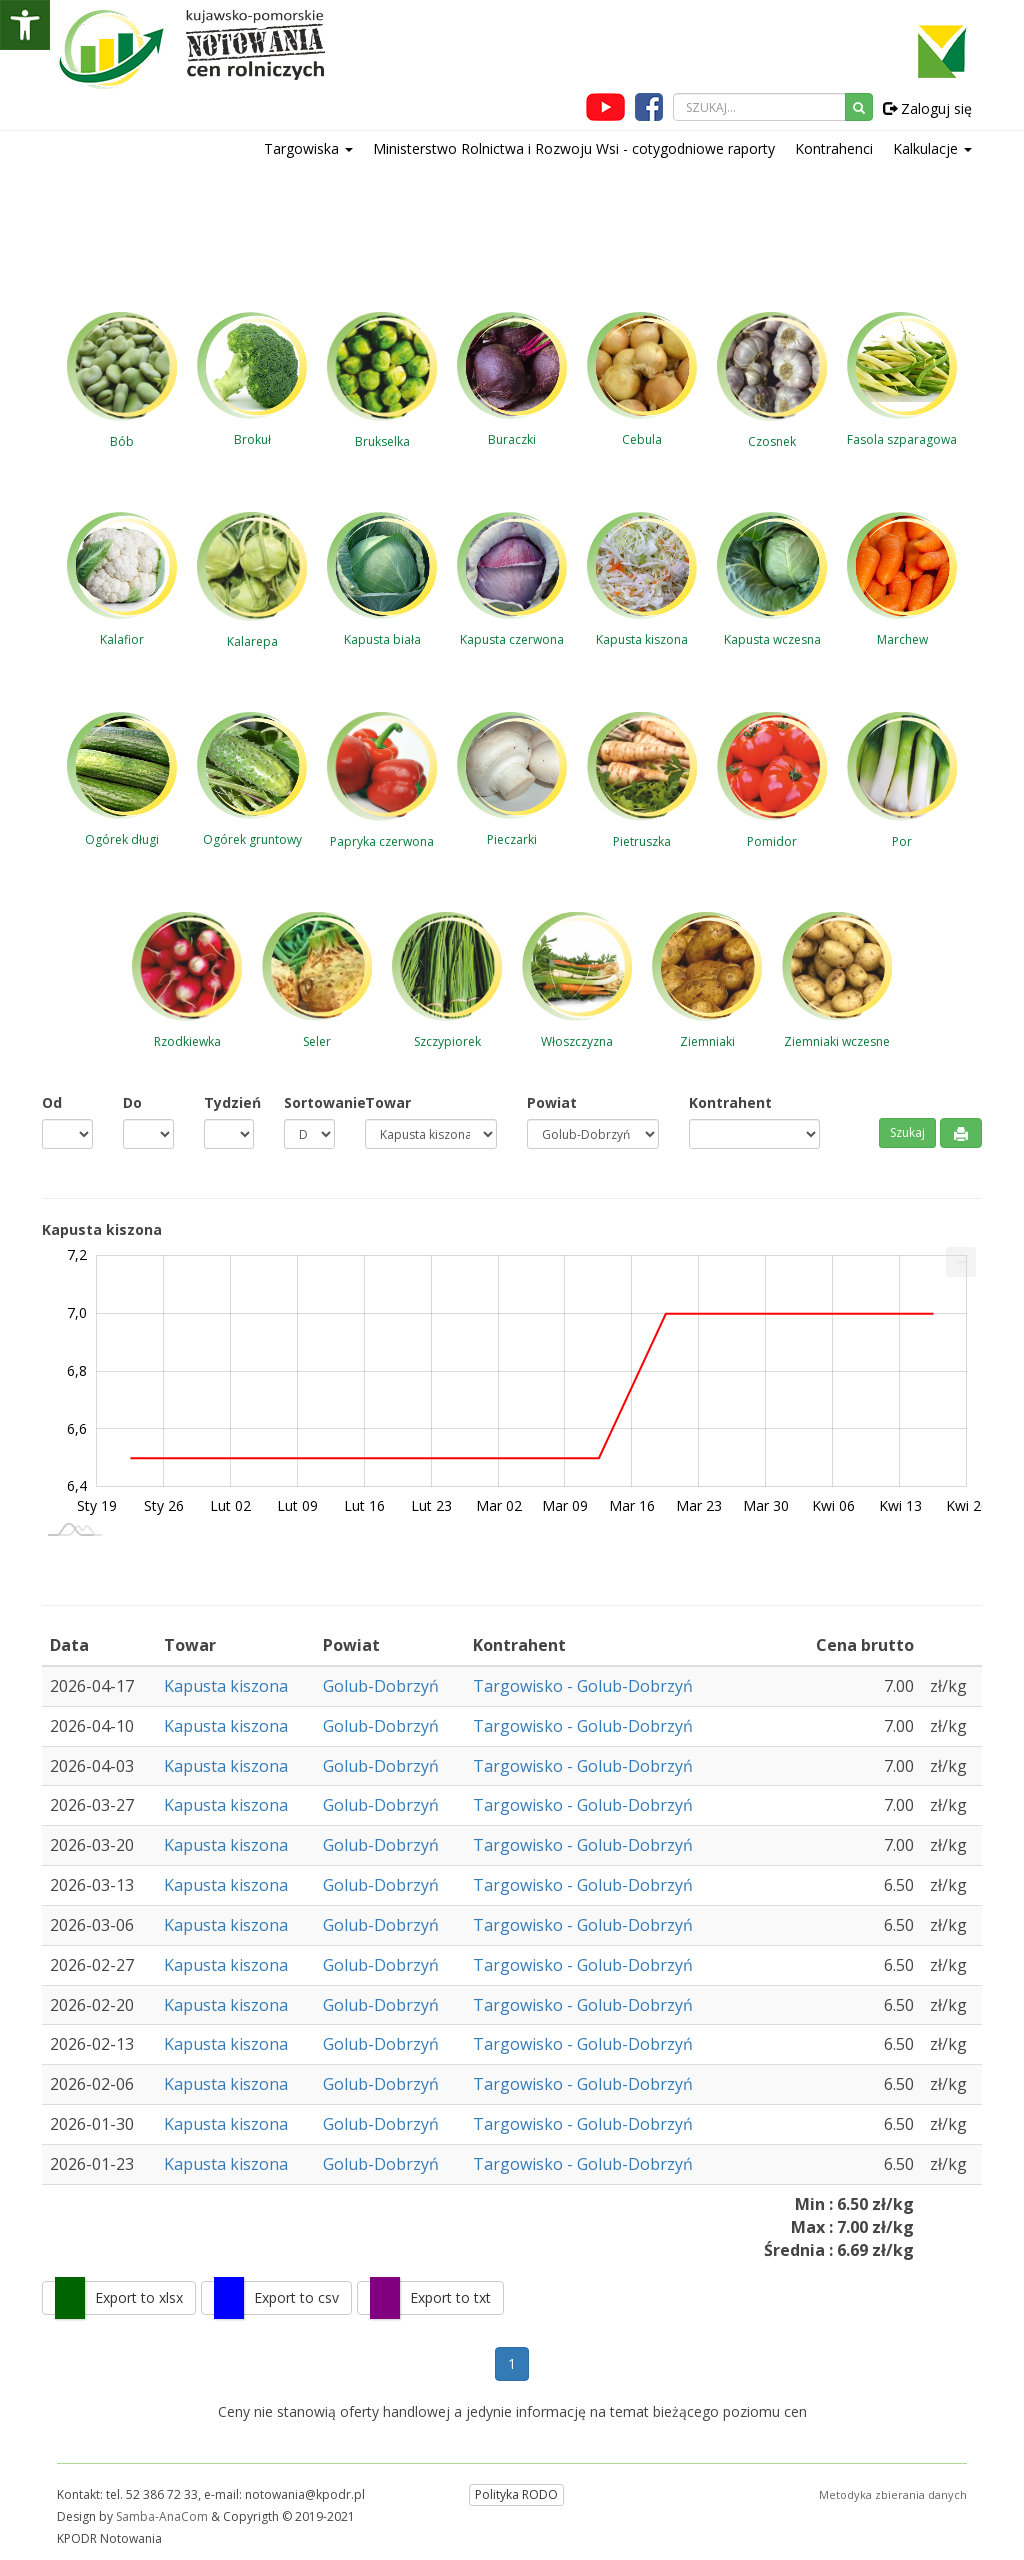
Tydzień (229, 1102)
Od (52, 1102)
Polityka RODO (516, 2494)
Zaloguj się (927, 108)
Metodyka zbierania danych (893, 2494)
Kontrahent (730, 1102)
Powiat (552, 1102)
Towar (388, 1102)
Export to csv (296, 2297)
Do (132, 1102)
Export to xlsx (139, 2297)
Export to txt (450, 2297)
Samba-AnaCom (162, 2516)
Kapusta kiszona (226, 1686)
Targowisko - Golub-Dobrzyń (583, 1686)
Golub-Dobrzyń (381, 1686)
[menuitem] (961, 1262)
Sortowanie (309, 1102)
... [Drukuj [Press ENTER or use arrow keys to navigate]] (961, 1257)
